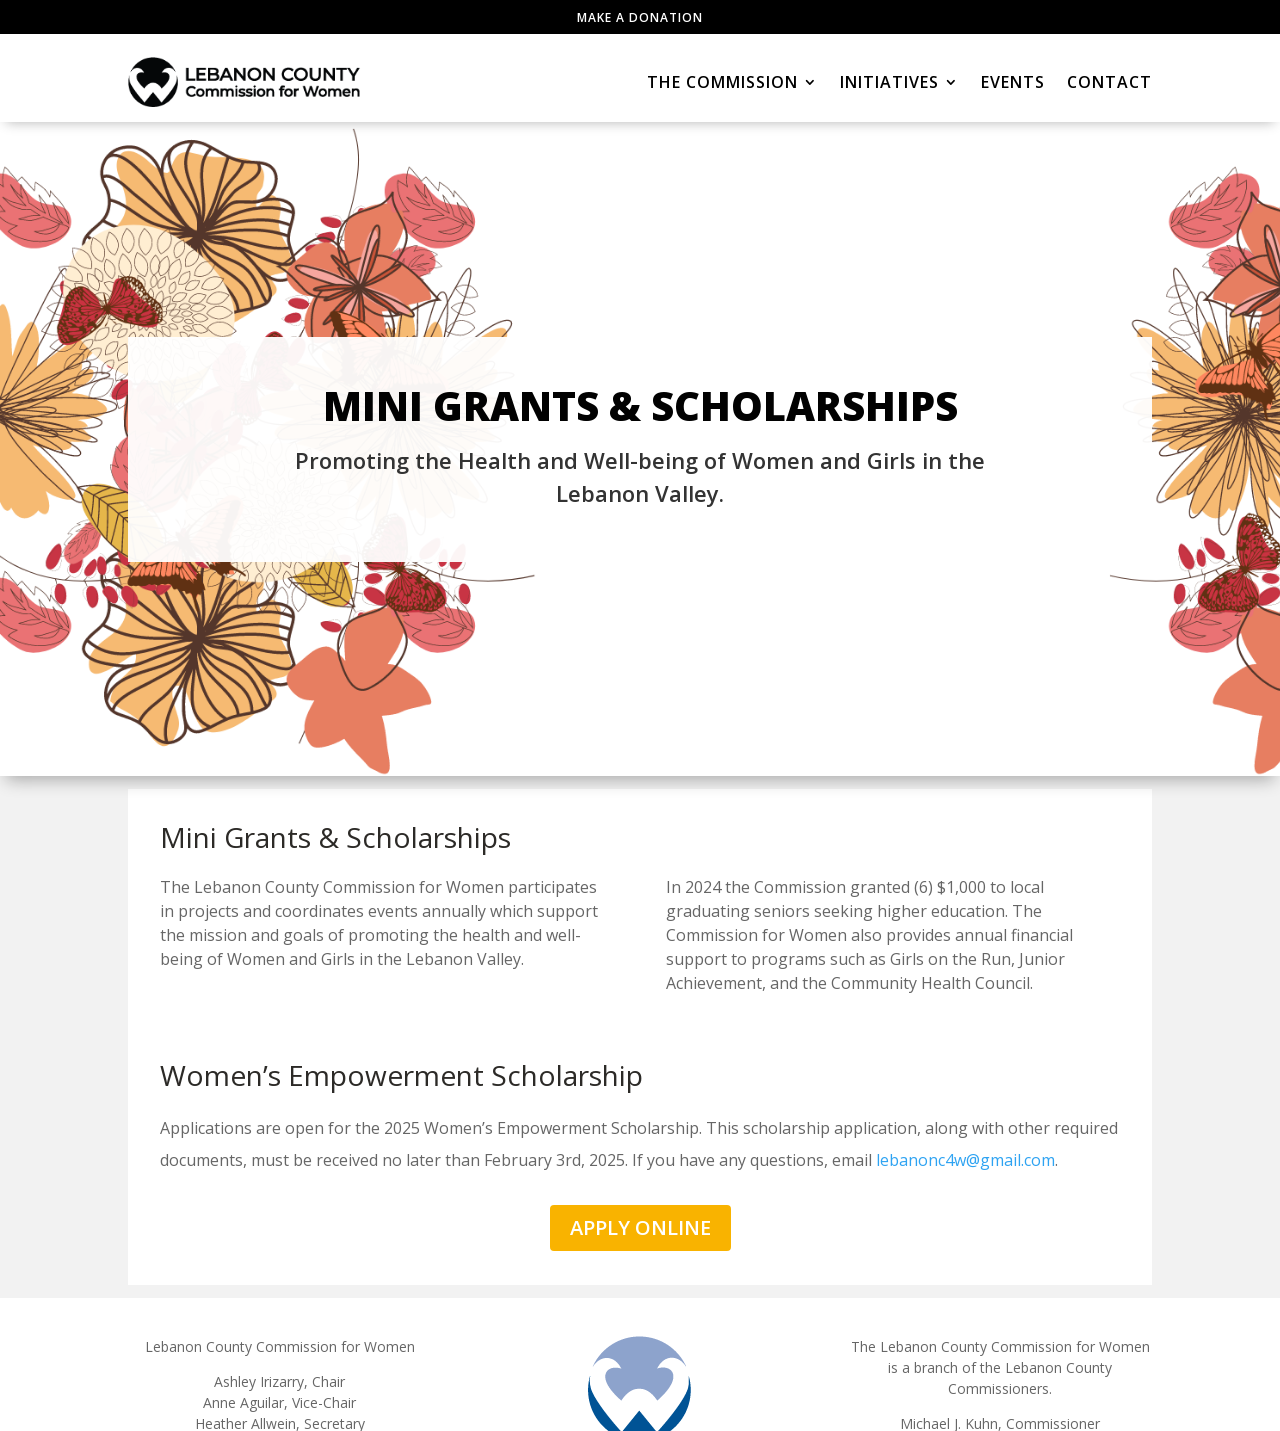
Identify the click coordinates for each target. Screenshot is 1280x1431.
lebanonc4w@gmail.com (965, 1160)
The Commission (722, 82)
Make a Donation (640, 17)
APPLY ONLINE (640, 1227)
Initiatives (889, 82)
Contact (1109, 82)
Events (1013, 82)
